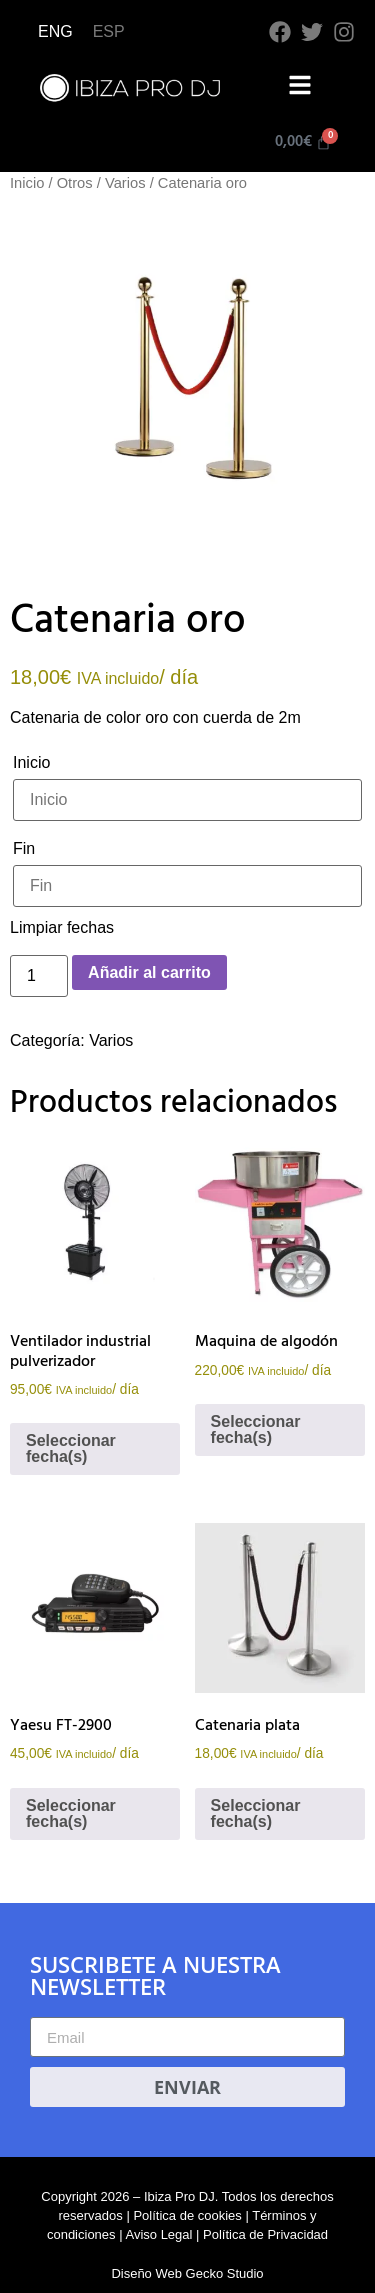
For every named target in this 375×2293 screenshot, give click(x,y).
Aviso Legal (158, 2234)
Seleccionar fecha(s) (71, 1448)
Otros (75, 183)
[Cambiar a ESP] (109, 32)
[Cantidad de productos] (39, 976)
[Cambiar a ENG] (55, 32)
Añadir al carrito (149, 972)
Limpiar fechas (62, 927)
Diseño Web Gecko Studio (187, 2273)
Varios (125, 183)
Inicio (27, 183)
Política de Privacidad (265, 2234)
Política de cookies (187, 2215)
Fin (24, 848)
